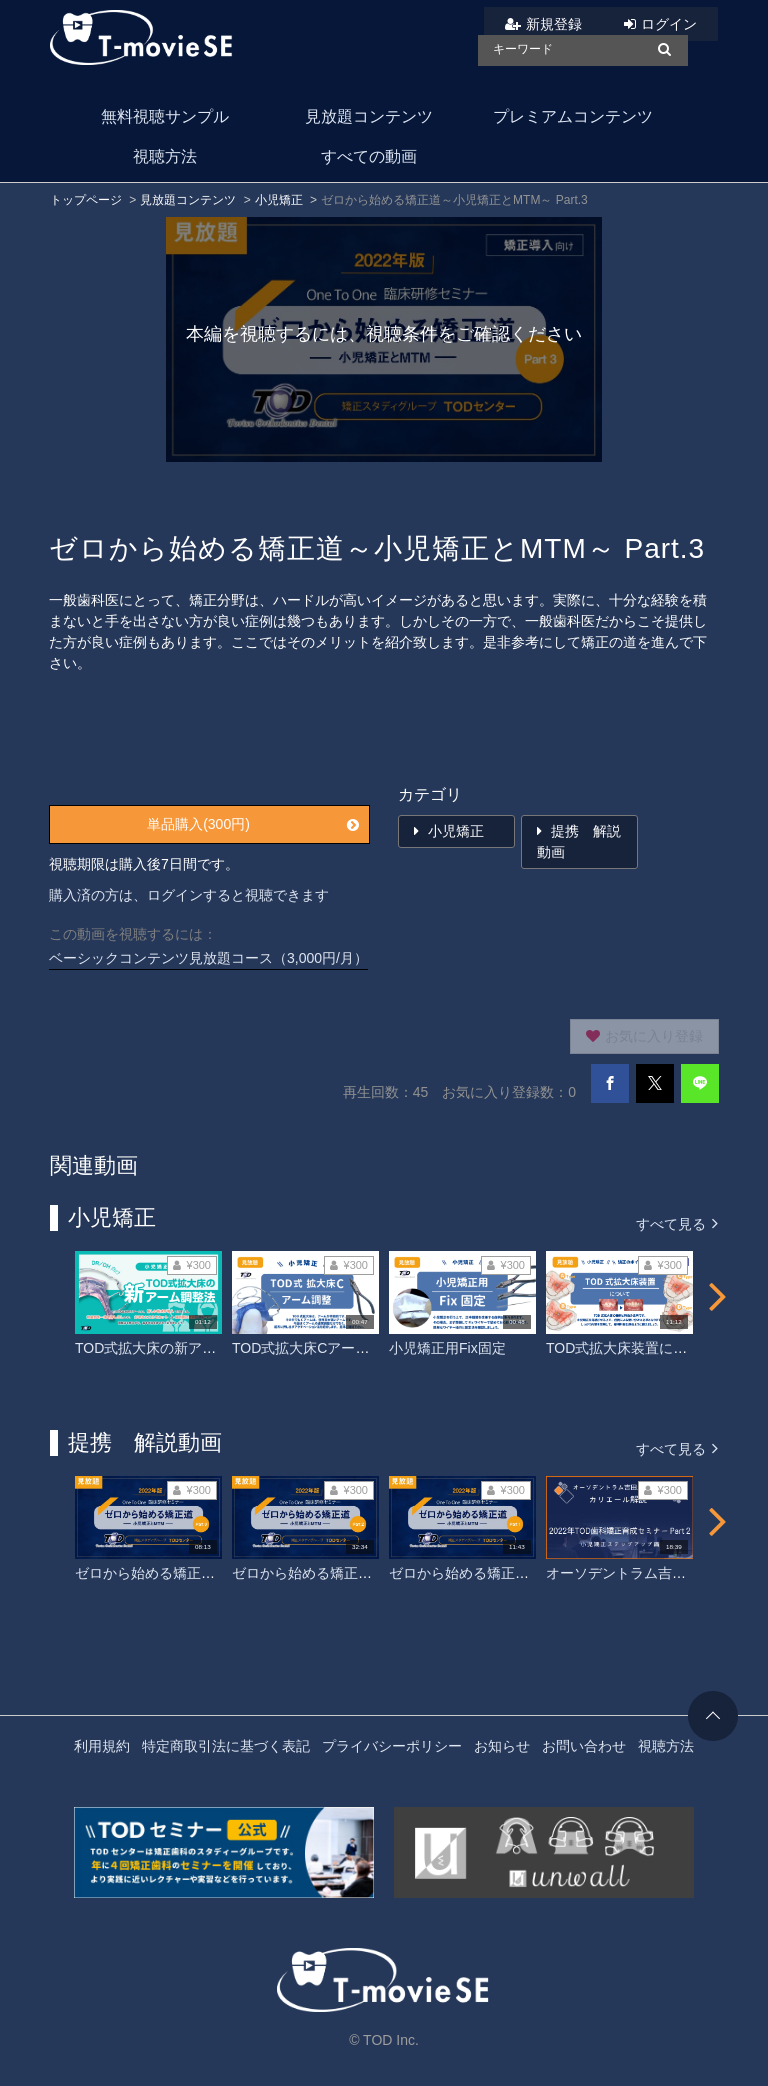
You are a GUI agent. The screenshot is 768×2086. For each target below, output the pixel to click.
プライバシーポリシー (392, 1746)
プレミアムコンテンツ (573, 116)
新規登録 (554, 24)
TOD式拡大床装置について (630, 1348)
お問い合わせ (584, 1746)
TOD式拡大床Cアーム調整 (314, 1348)
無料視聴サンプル (165, 116)
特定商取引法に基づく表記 (226, 1746)
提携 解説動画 (579, 841)
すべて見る (677, 1222)
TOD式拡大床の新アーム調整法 (173, 1348)
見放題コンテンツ (369, 116)
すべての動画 (369, 156)
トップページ (86, 200)
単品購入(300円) (253, 824)
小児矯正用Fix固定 (447, 1348)
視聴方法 (165, 156)
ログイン (669, 24)
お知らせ (502, 1746)
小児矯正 (279, 200)
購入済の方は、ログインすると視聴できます (189, 895)
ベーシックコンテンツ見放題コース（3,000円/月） (208, 958)
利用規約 (102, 1746)
